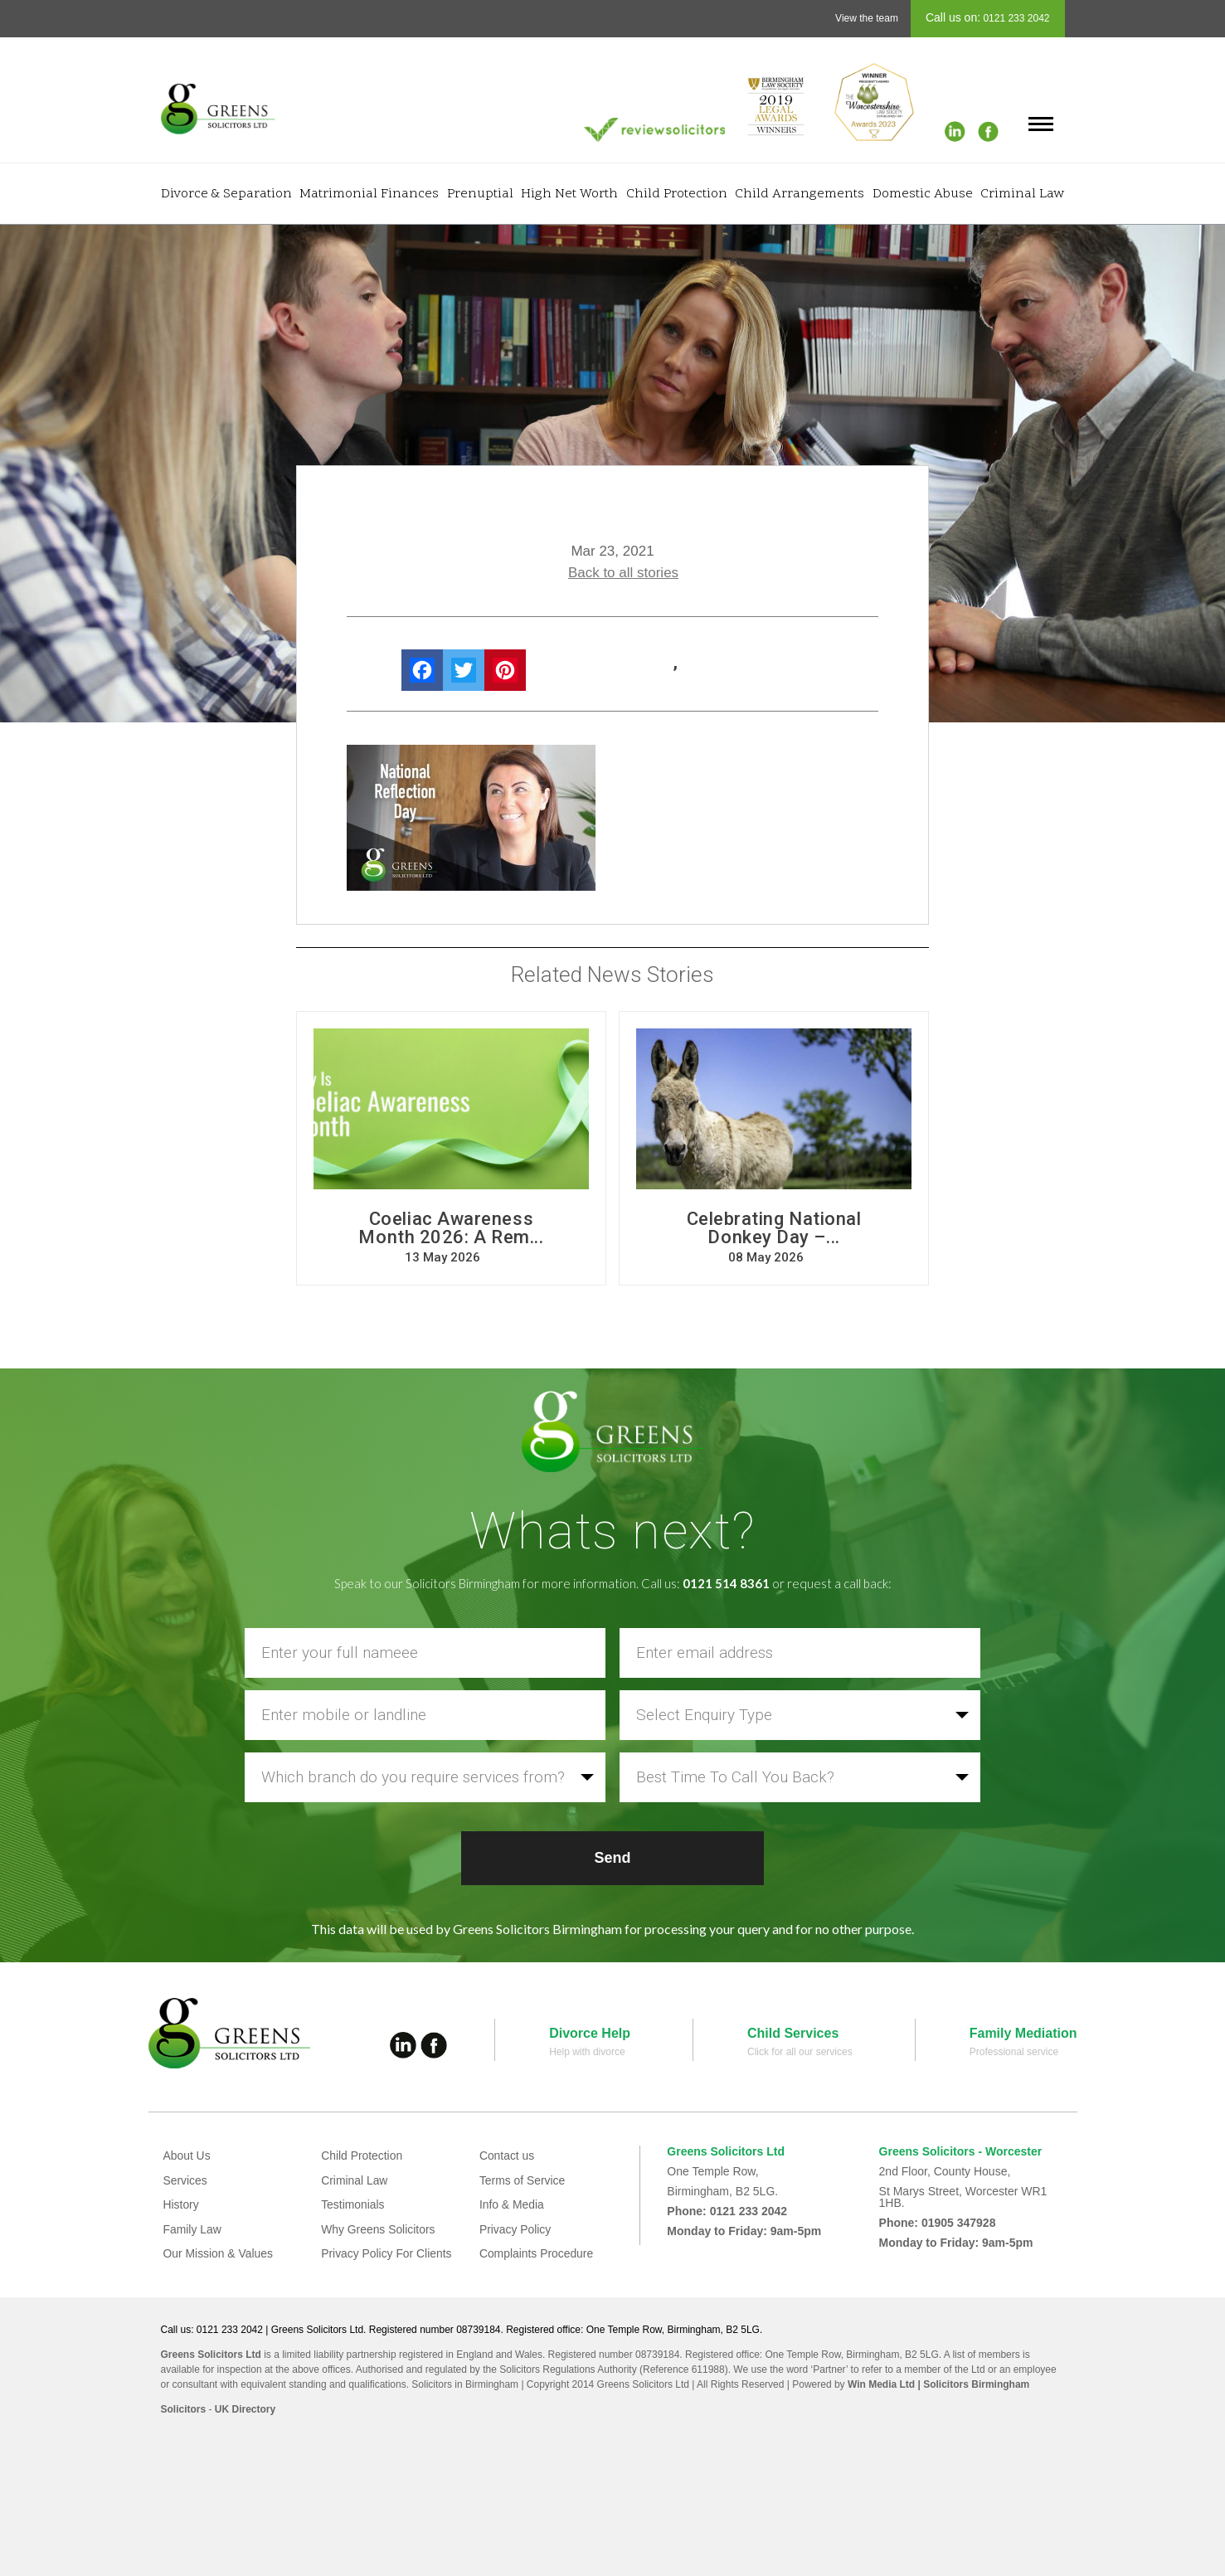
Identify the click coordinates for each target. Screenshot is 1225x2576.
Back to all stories (623, 573)
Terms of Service (522, 2180)
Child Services (793, 2033)
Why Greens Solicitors (378, 2229)
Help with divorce (587, 2052)
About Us (187, 2155)
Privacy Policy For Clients (387, 2253)
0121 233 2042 (1014, 18)
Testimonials (353, 2204)
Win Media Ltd (881, 2384)
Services (185, 2180)
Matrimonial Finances (369, 194)
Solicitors (184, 2409)
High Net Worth (569, 194)
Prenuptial (480, 194)
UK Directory (245, 2409)
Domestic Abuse (923, 194)
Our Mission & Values (219, 2253)
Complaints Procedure (537, 2253)
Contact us (507, 2155)
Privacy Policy (515, 2229)
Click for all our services (800, 2052)
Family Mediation (1023, 2033)
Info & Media (512, 2204)
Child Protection (676, 194)
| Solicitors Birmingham (972, 2384)
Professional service (1014, 2052)
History (181, 2204)
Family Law (192, 2229)
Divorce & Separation (226, 194)
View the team (866, 18)
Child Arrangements (799, 194)
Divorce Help (589, 2033)
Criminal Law (1022, 194)
